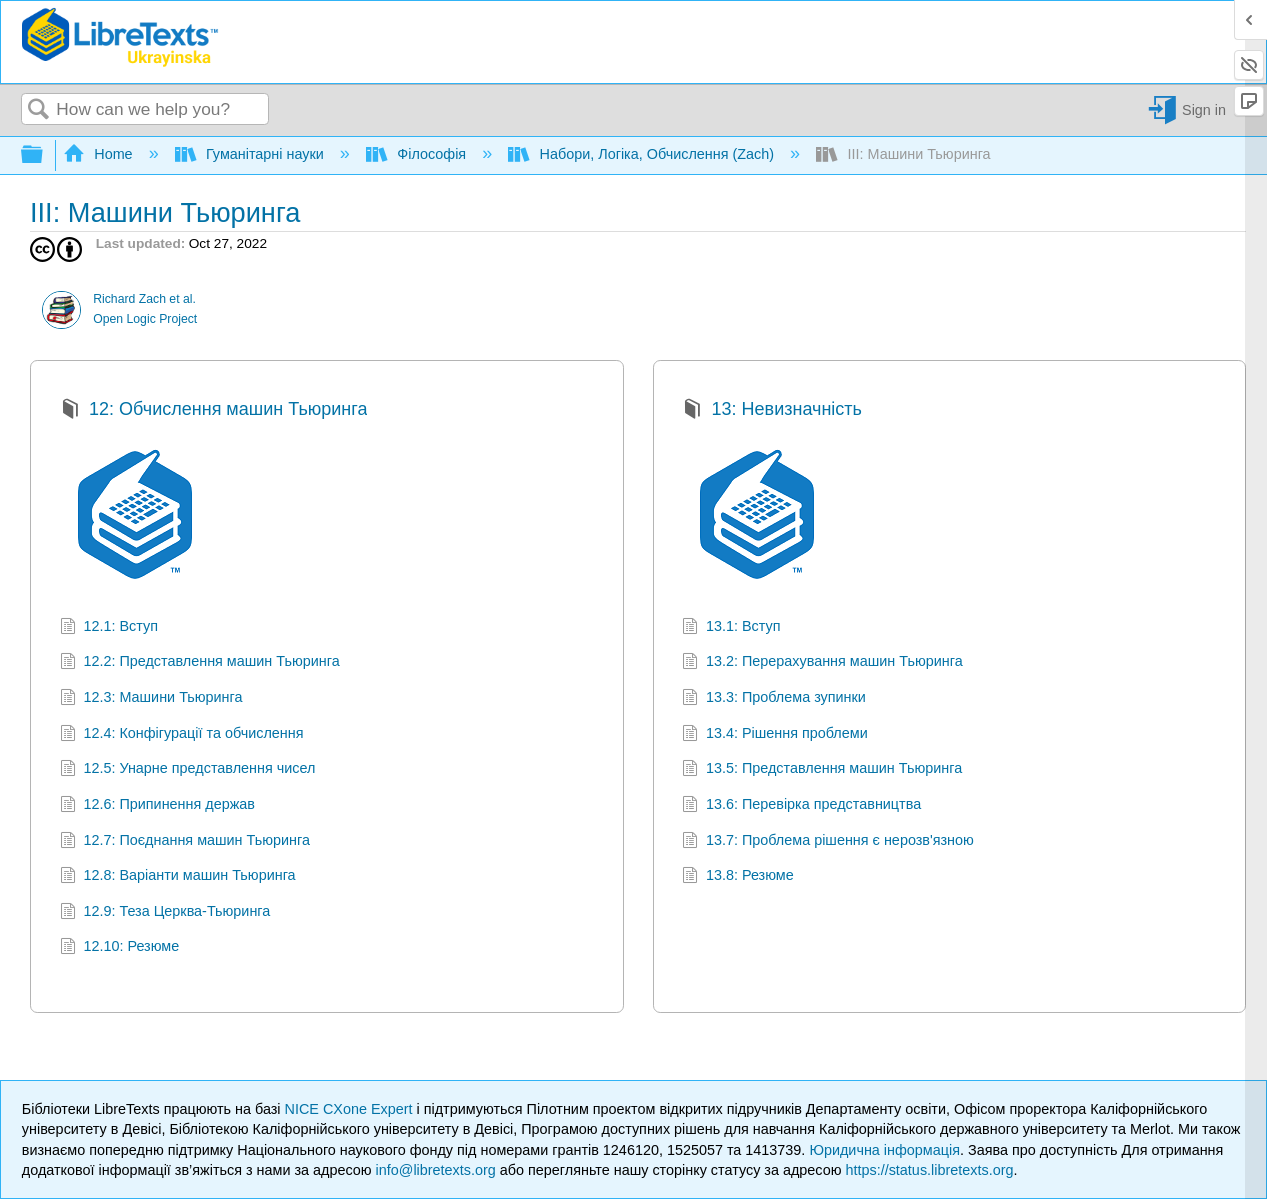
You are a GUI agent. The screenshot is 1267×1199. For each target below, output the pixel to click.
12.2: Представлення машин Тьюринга (200, 663)
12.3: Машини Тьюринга (151, 699)
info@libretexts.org (436, 1170)
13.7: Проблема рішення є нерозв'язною (828, 842)
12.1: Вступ (109, 628)
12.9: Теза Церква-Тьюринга (165, 913)
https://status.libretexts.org (929, 1170)
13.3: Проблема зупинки (774, 699)
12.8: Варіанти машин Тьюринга (178, 877)
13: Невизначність (772, 411)
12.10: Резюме (119, 948)
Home (100, 154)
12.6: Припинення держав (157, 806)
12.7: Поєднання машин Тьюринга (185, 842)
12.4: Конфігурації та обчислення (182, 735)
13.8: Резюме (737, 877)
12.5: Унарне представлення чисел (188, 770)
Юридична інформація (884, 1150)
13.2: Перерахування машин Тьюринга (822, 663)
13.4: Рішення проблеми (774, 735)
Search (39, 110)
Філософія (418, 154)
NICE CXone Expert (351, 1109)
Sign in (1204, 110)
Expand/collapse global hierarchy (45, 155)
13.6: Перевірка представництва (801, 806)
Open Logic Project (145, 319)
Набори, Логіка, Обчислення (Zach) (643, 154)
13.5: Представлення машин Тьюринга (822, 770)
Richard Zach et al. (144, 299)
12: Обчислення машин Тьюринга (214, 411)
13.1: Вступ (731, 628)
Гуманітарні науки (251, 154)
